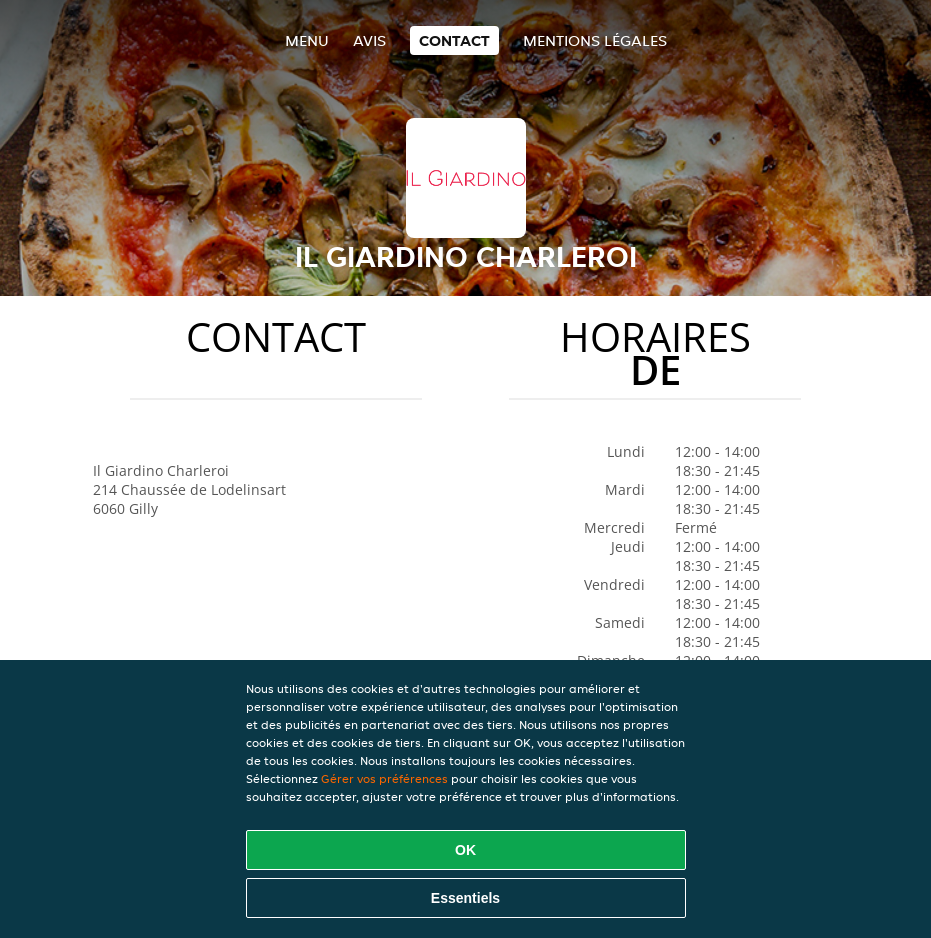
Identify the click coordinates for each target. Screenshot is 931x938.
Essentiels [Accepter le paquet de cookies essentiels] (465, 898)
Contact (454, 40)
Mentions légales (595, 40)
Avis (369, 40)
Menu (307, 40)
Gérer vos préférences (384, 778)
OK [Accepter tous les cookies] (465, 850)
